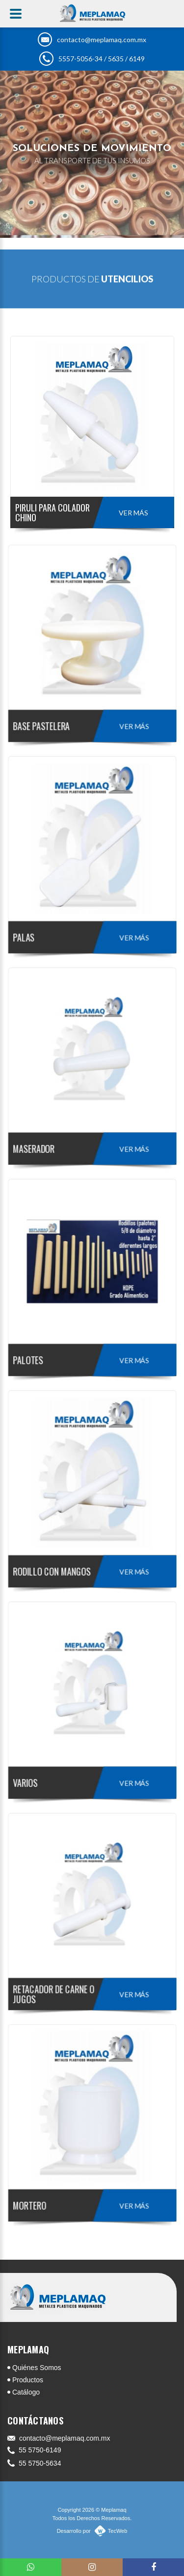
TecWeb (118, 2531)
